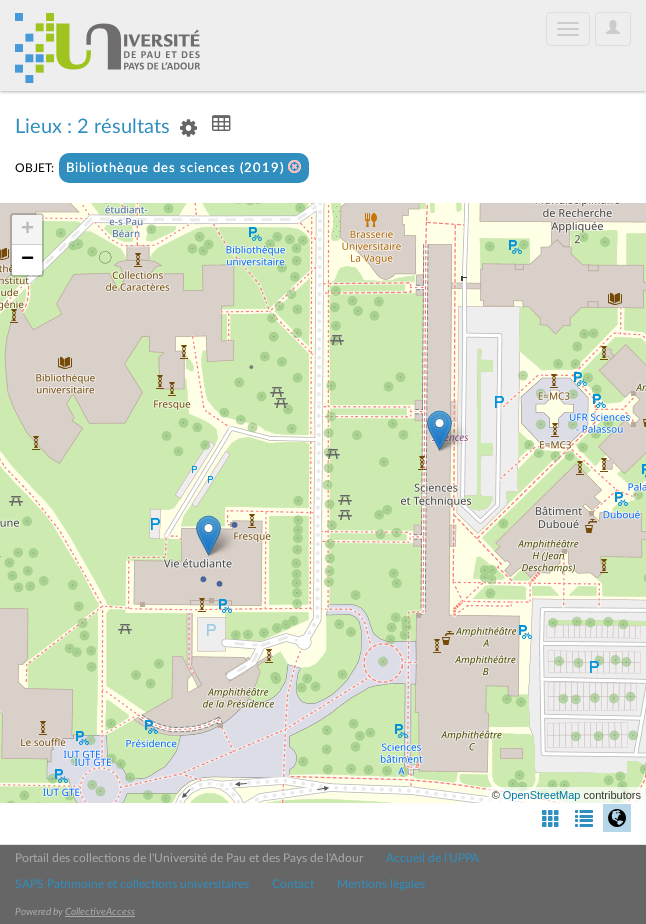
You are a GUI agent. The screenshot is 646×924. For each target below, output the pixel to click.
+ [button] (27, 230)
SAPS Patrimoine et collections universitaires (132, 884)
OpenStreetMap (542, 795)
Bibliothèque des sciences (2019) (184, 167)
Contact (293, 884)
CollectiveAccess (100, 912)
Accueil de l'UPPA (432, 858)
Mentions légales (381, 884)
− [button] (27, 260)
